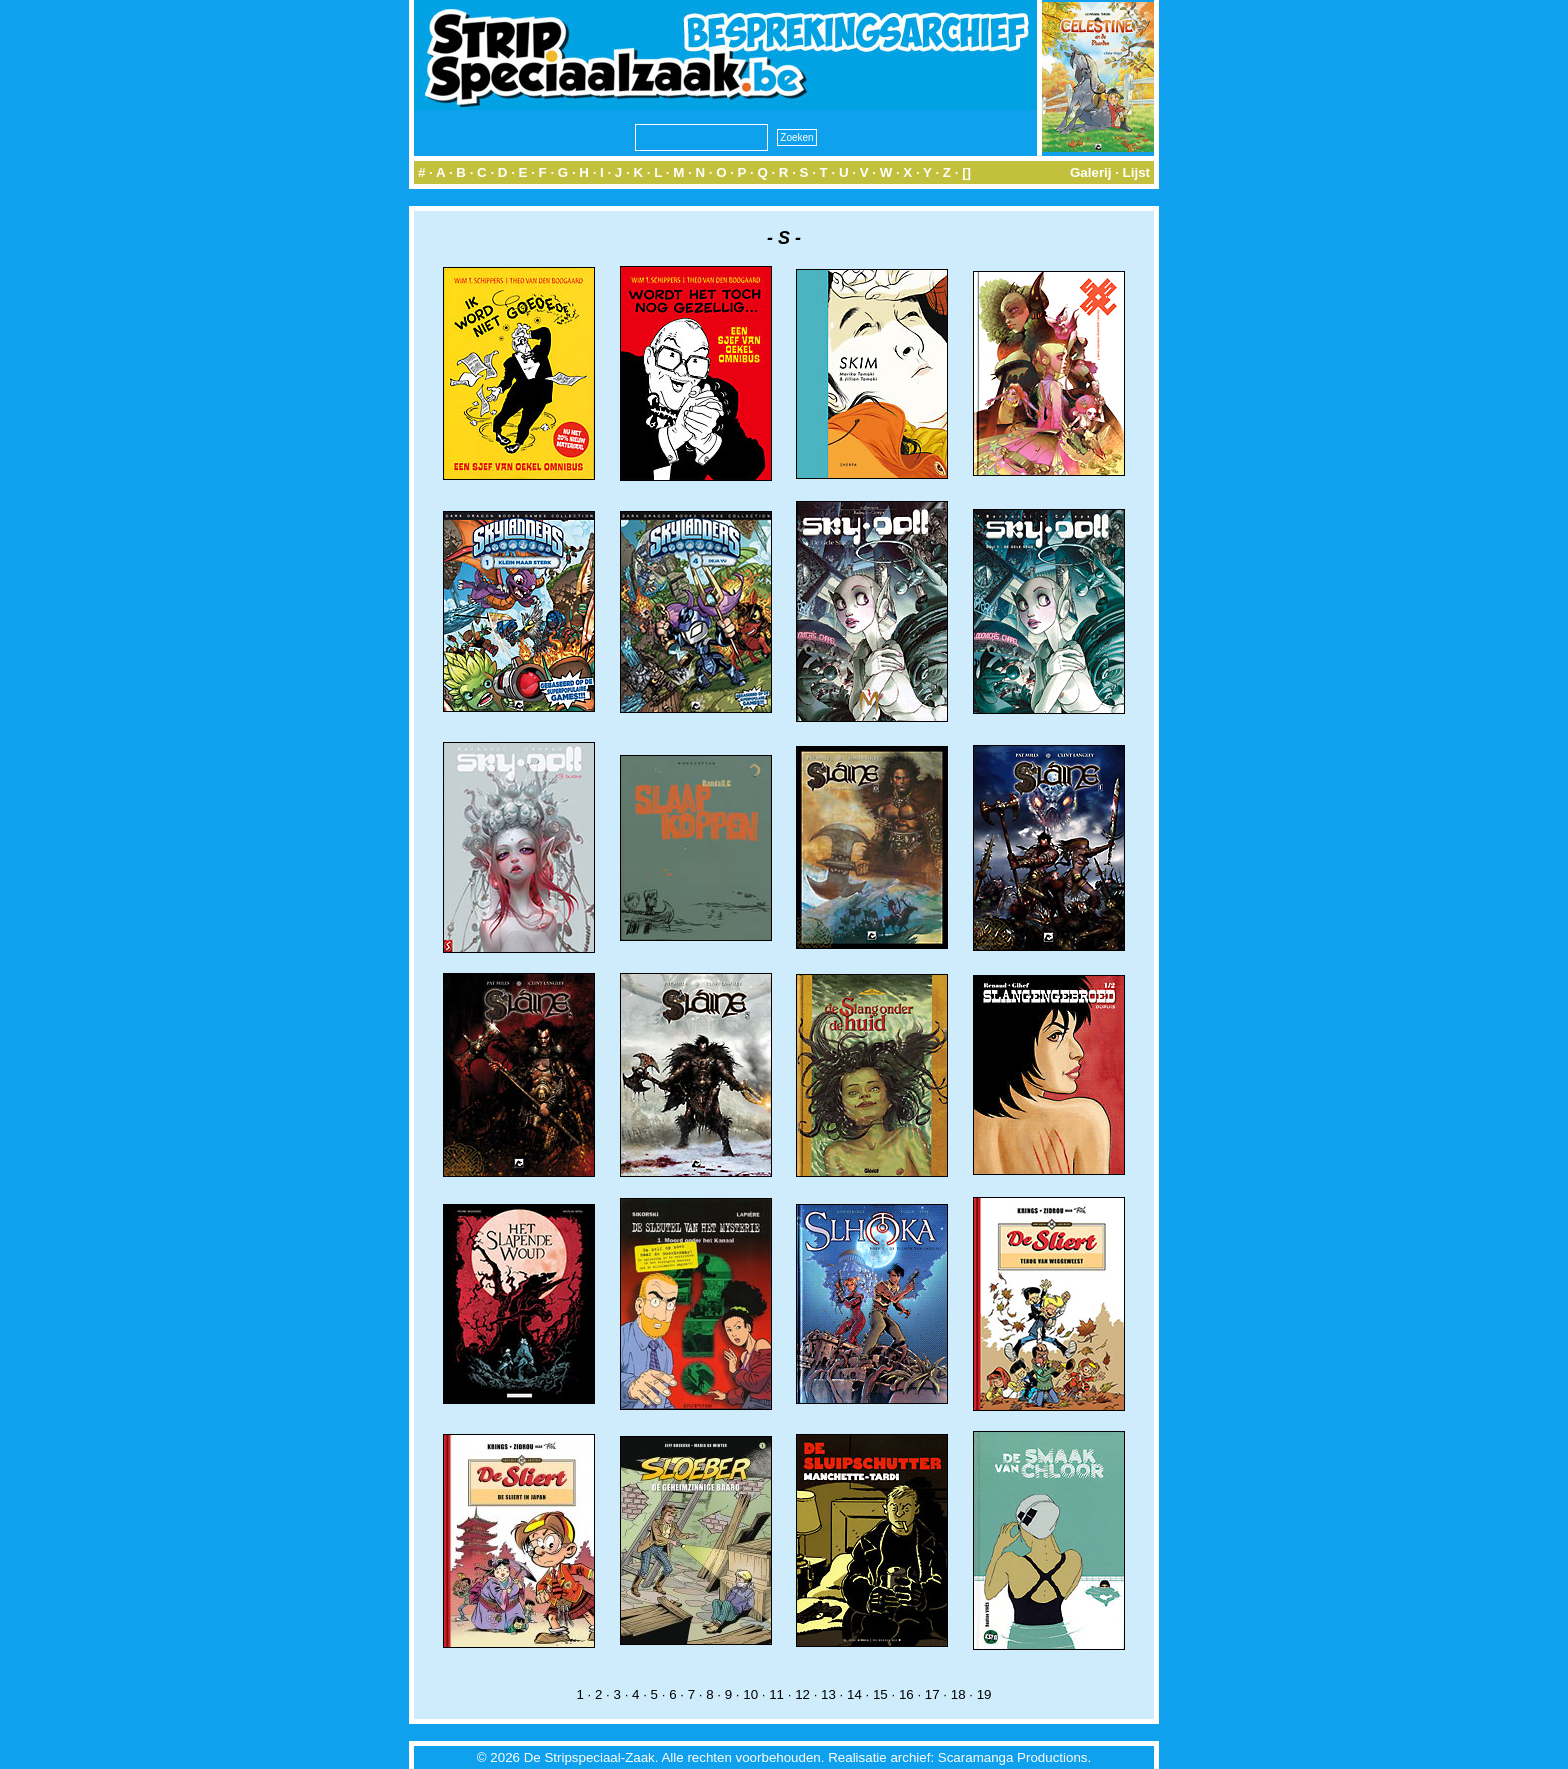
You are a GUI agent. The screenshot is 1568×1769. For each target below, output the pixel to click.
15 (880, 1694)
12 (802, 1694)
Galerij (1091, 172)
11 (776, 1694)
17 (932, 1694)
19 (984, 1694)
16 (906, 1694)
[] (966, 172)
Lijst (1136, 172)
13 (828, 1694)
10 (750, 1694)
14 (854, 1694)
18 (958, 1694)
